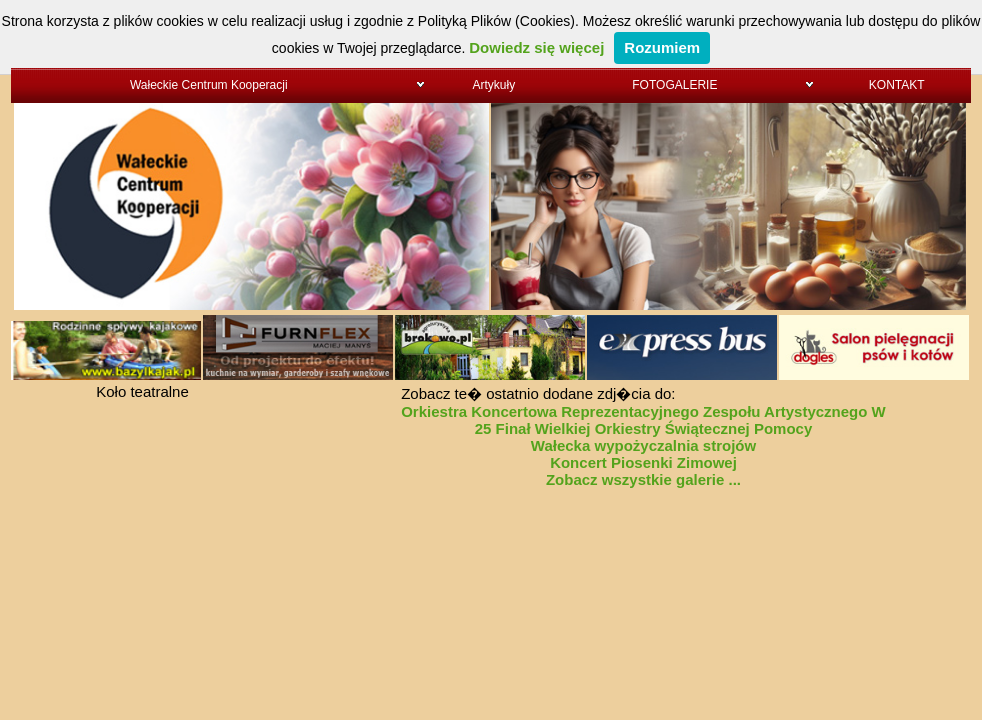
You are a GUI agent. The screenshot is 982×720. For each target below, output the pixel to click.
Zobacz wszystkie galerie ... (643, 479)
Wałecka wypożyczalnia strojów (643, 445)
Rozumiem (662, 47)
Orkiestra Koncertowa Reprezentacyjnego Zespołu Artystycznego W (643, 411)
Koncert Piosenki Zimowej (643, 462)
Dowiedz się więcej (536, 47)
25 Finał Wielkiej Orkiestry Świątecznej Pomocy (644, 428)
